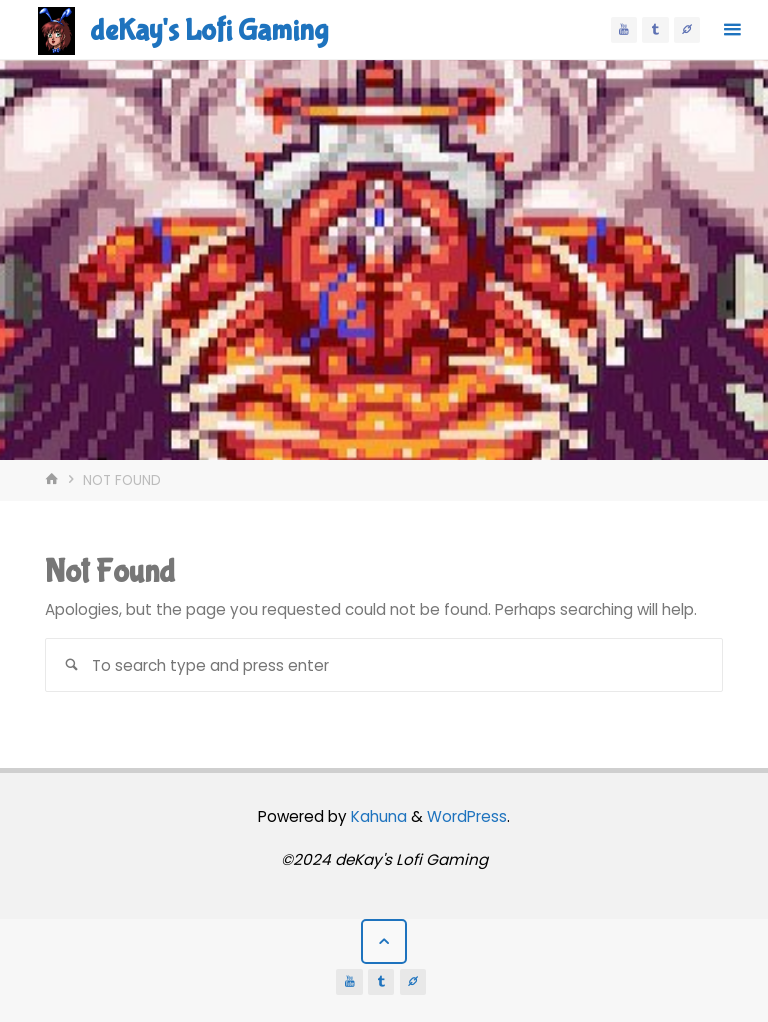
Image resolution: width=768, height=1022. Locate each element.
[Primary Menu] (732, 30)
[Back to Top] (384, 942)
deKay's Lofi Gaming (209, 30)
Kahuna (377, 816)
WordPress (467, 816)
